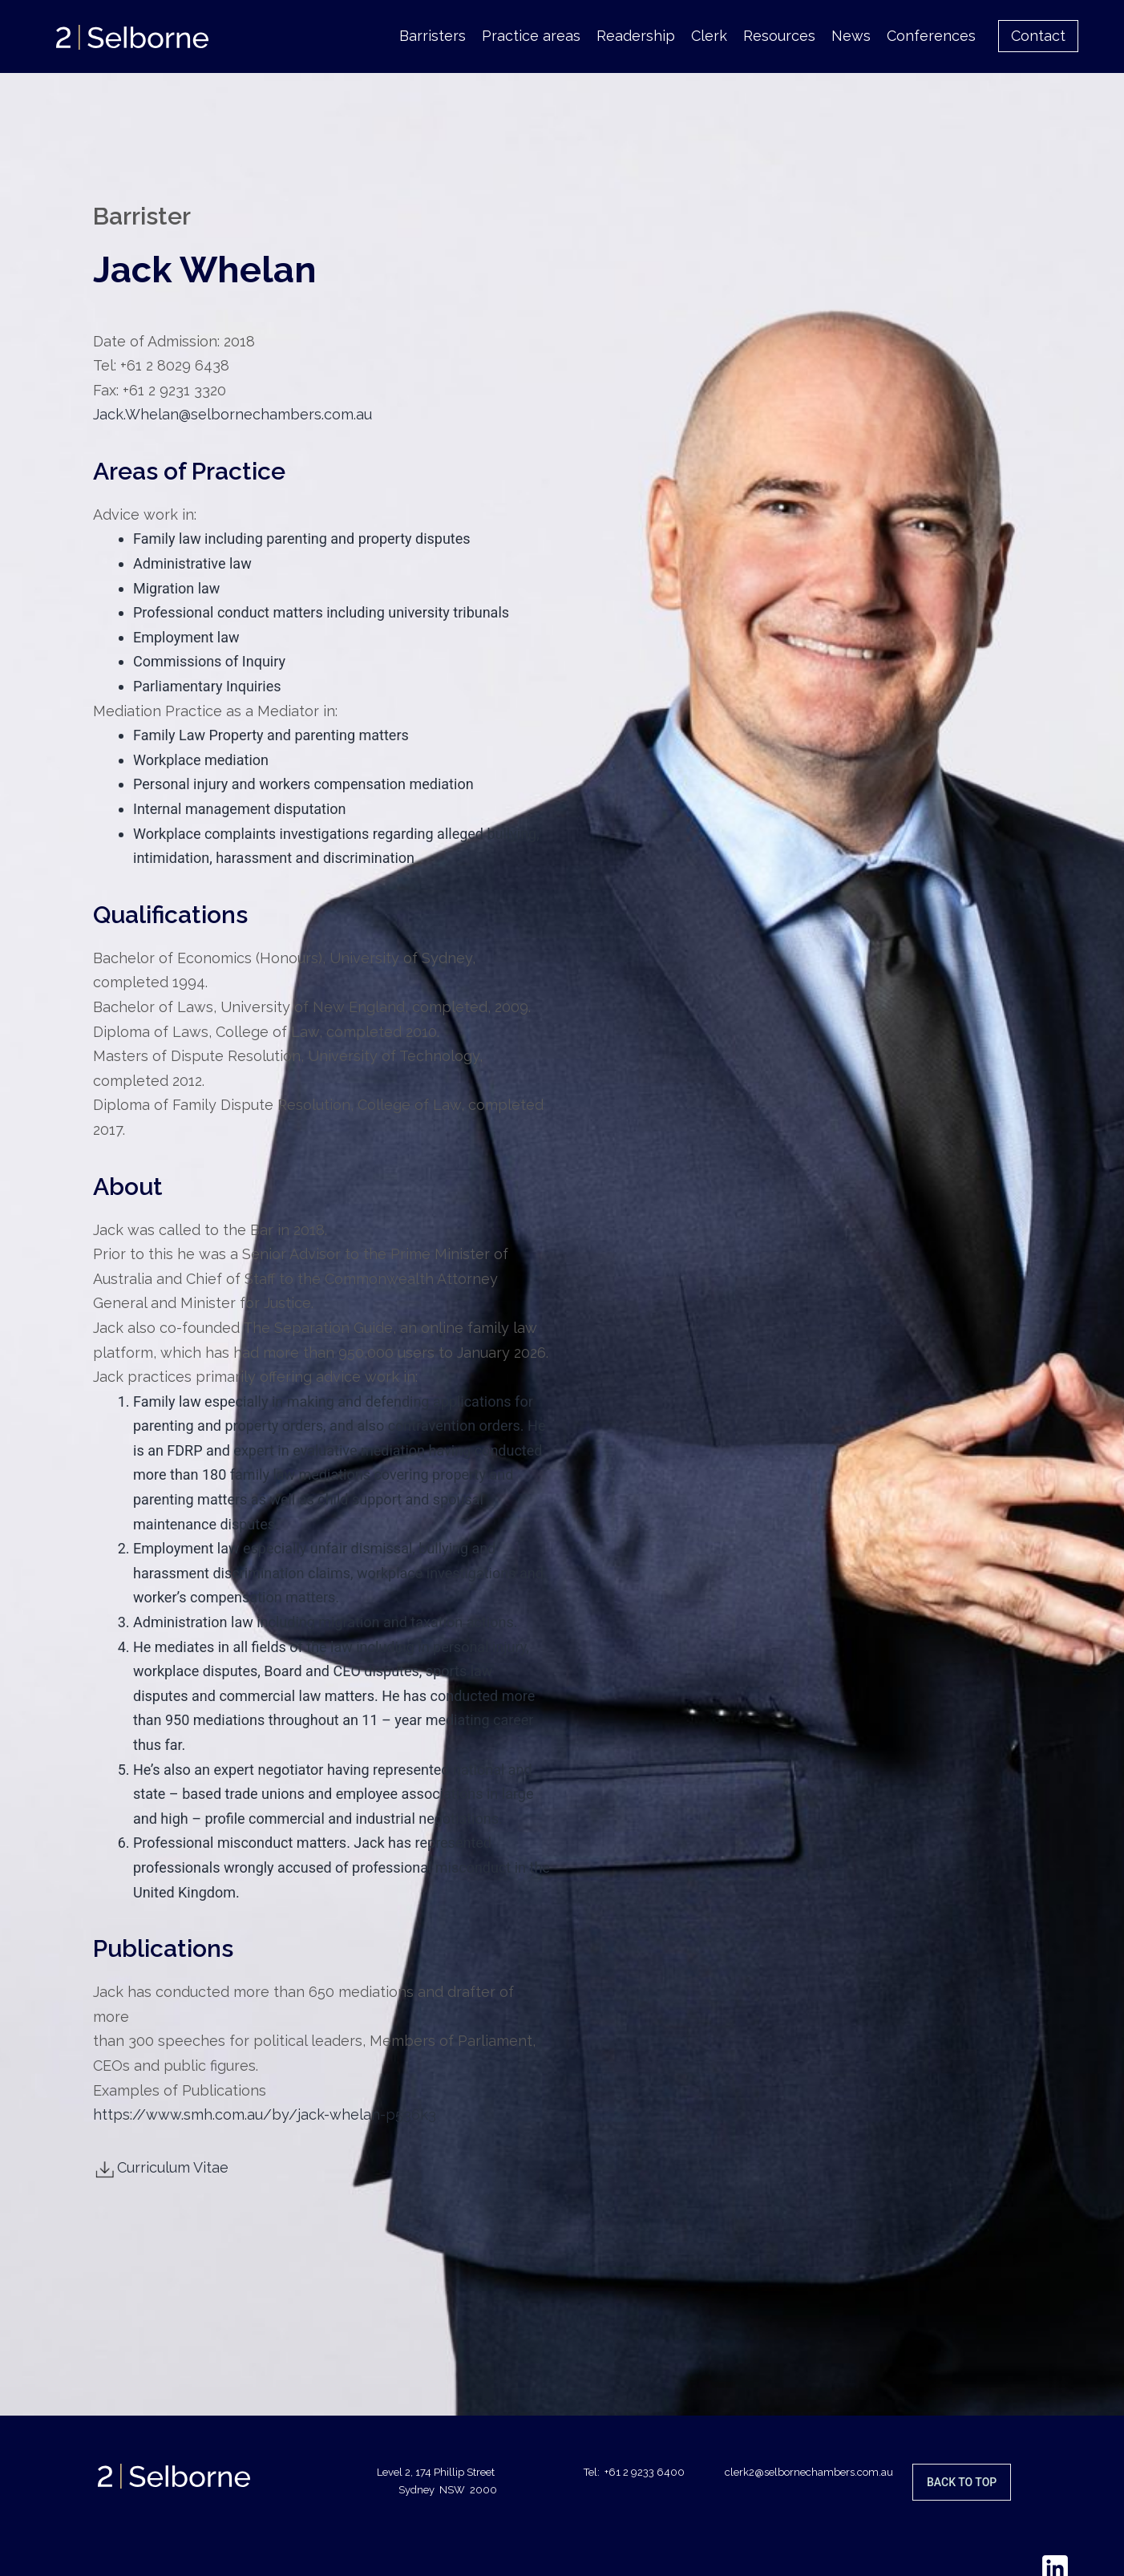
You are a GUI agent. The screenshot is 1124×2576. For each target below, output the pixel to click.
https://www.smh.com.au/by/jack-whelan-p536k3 (264, 2114)
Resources (779, 35)
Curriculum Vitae (160, 2167)
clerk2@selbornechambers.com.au (809, 2472)
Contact (1038, 35)
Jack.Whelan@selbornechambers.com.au (232, 414)
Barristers (432, 35)
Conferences (931, 35)
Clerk (709, 35)
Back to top (962, 2482)
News (851, 35)
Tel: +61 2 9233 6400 (634, 2472)
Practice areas (531, 35)
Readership (635, 35)
